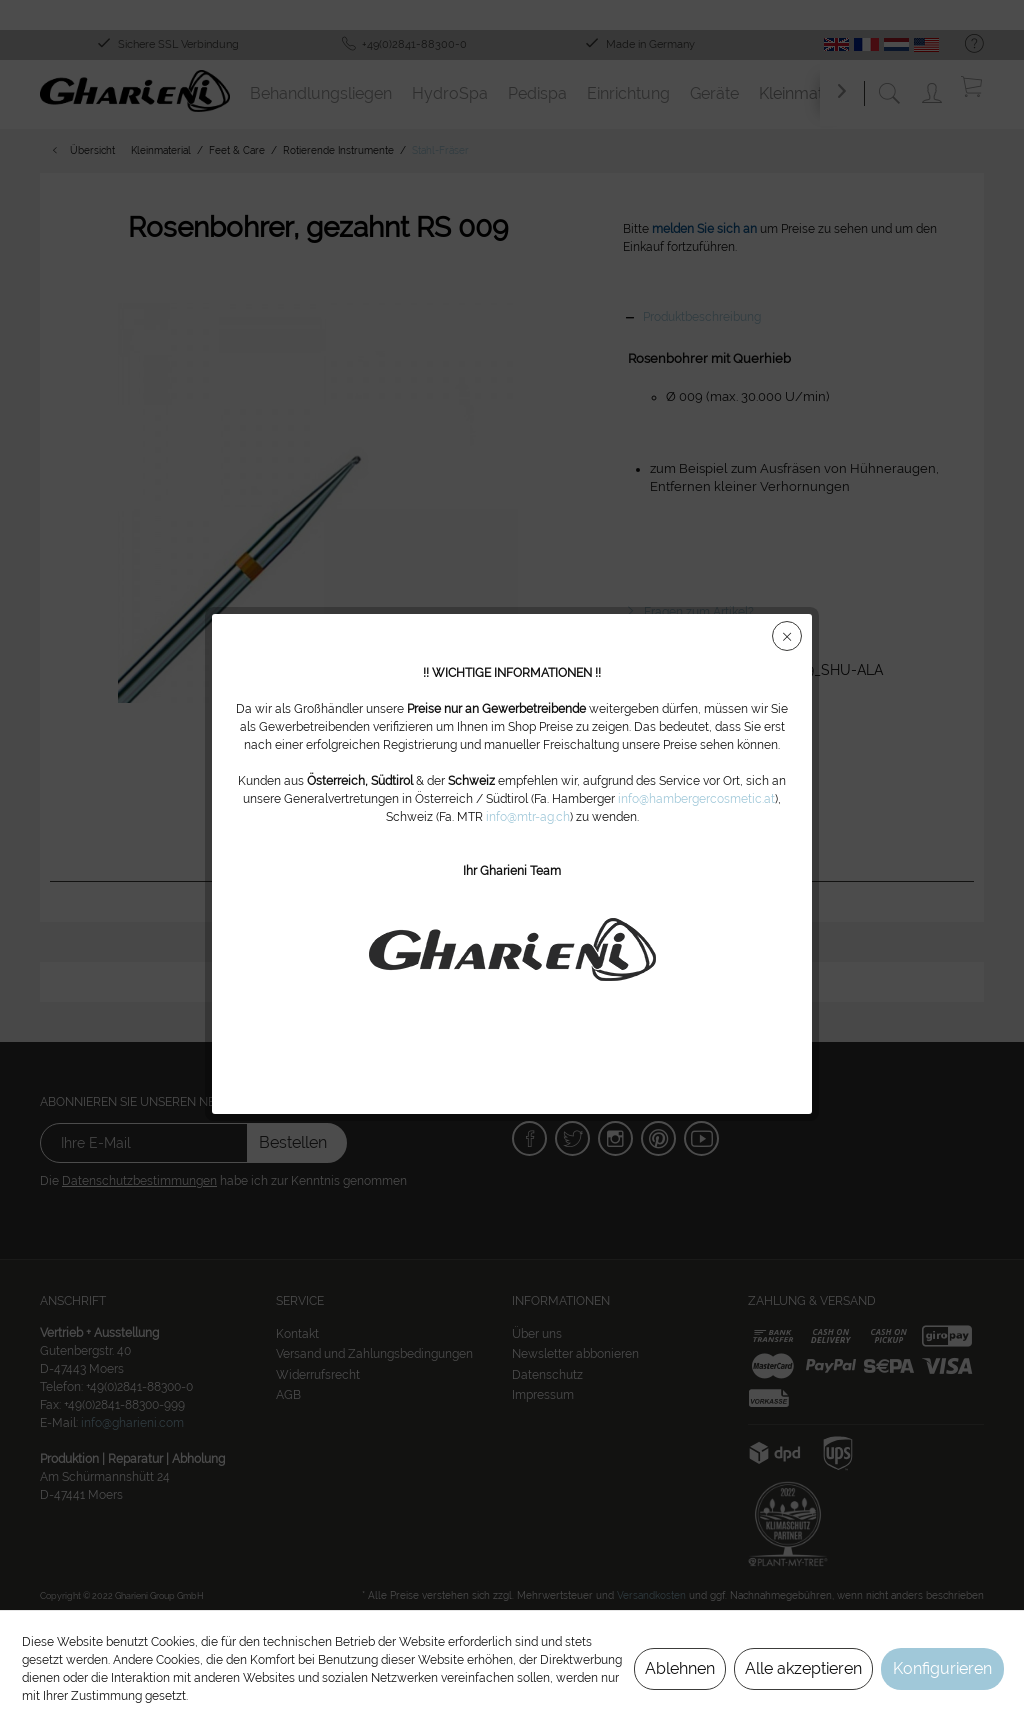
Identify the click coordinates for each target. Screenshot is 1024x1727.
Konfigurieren (942, 1668)
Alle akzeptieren (803, 1668)
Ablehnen (680, 1668)
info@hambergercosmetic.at (696, 799)
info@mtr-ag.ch (528, 817)
